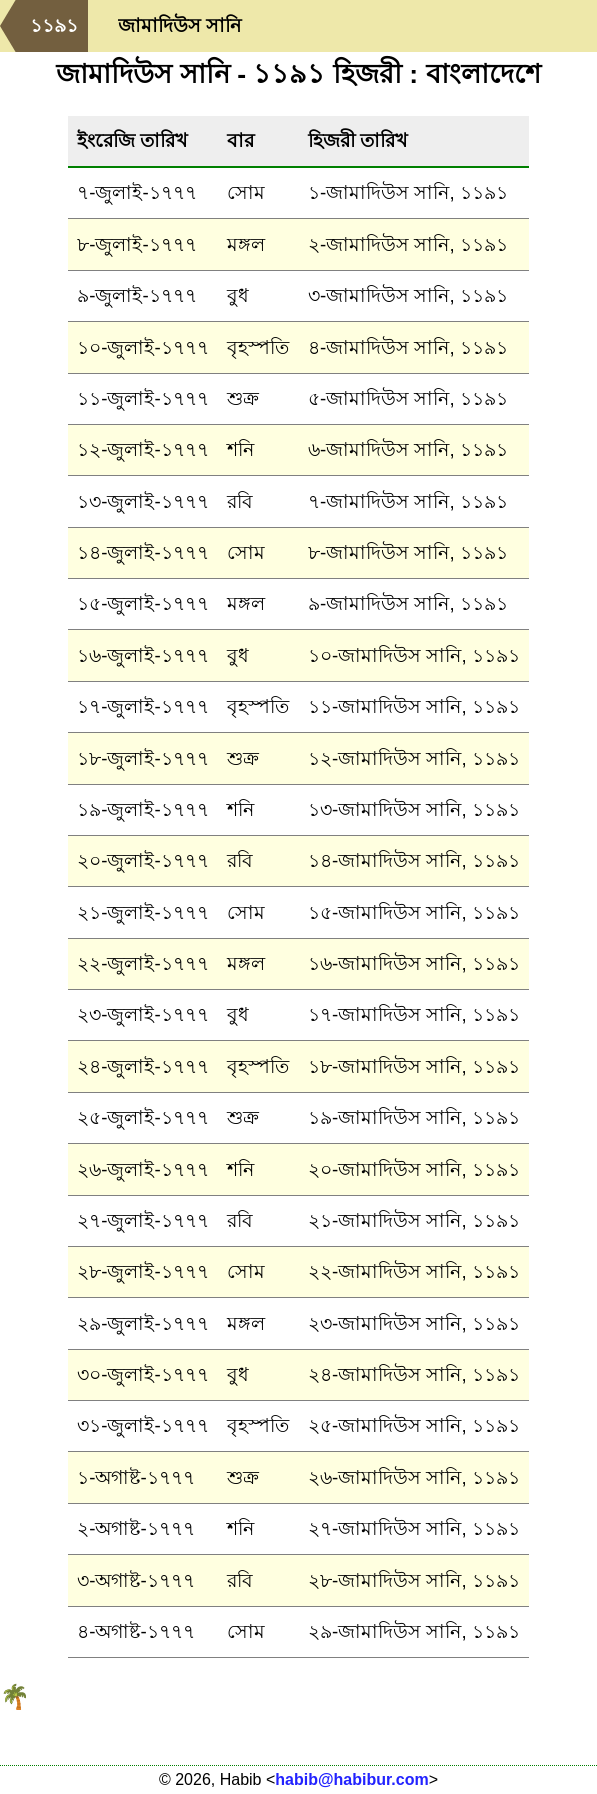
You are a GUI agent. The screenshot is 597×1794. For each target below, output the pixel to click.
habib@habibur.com (351, 1779)
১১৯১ (54, 25)
